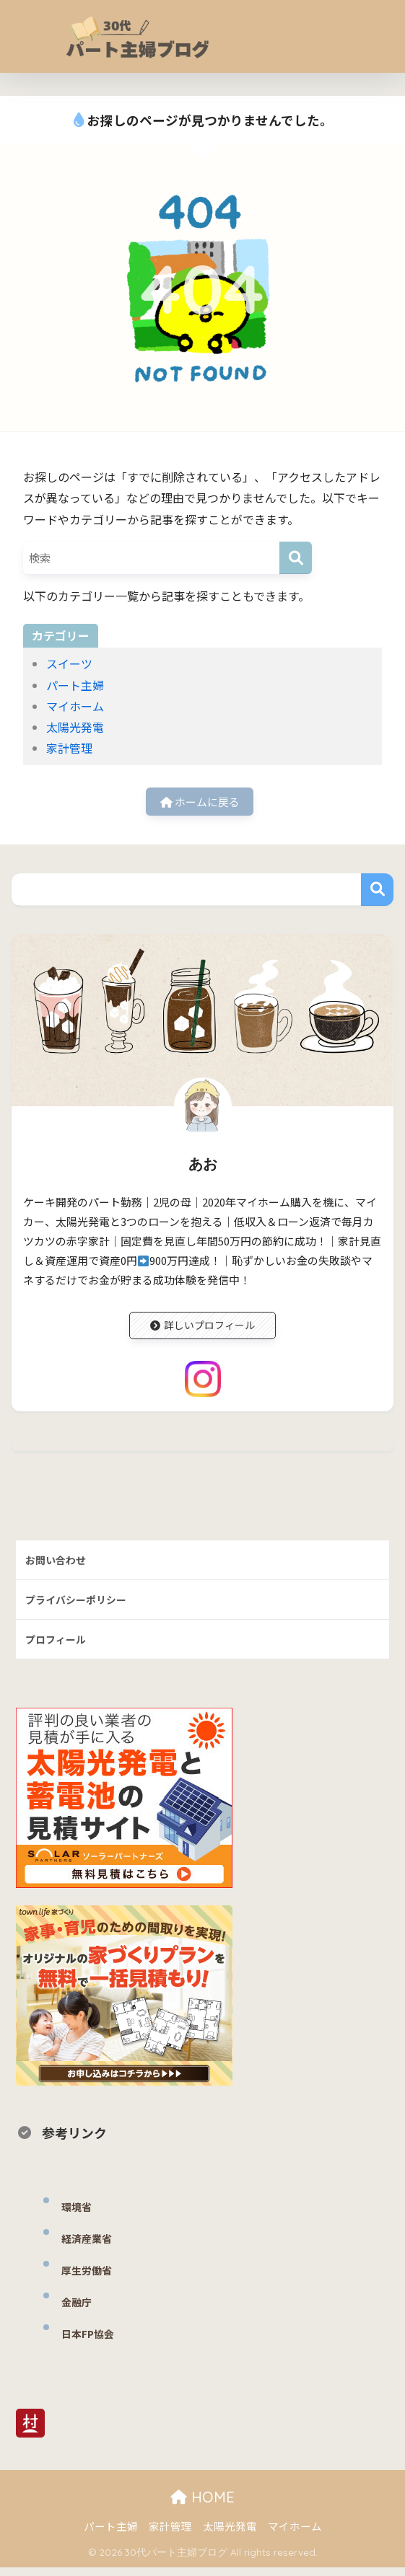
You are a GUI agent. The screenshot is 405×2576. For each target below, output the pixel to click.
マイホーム (75, 706)
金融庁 (77, 2310)
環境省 (77, 2215)
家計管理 (69, 748)
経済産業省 (88, 2246)
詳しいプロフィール (202, 1329)
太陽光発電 (75, 727)
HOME (202, 2506)
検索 (377, 892)
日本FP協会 (89, 2342)
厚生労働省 (88, 2278)
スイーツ (69, 663)
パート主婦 (75, 685)
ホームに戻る (200, 802)
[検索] (295, 558)
